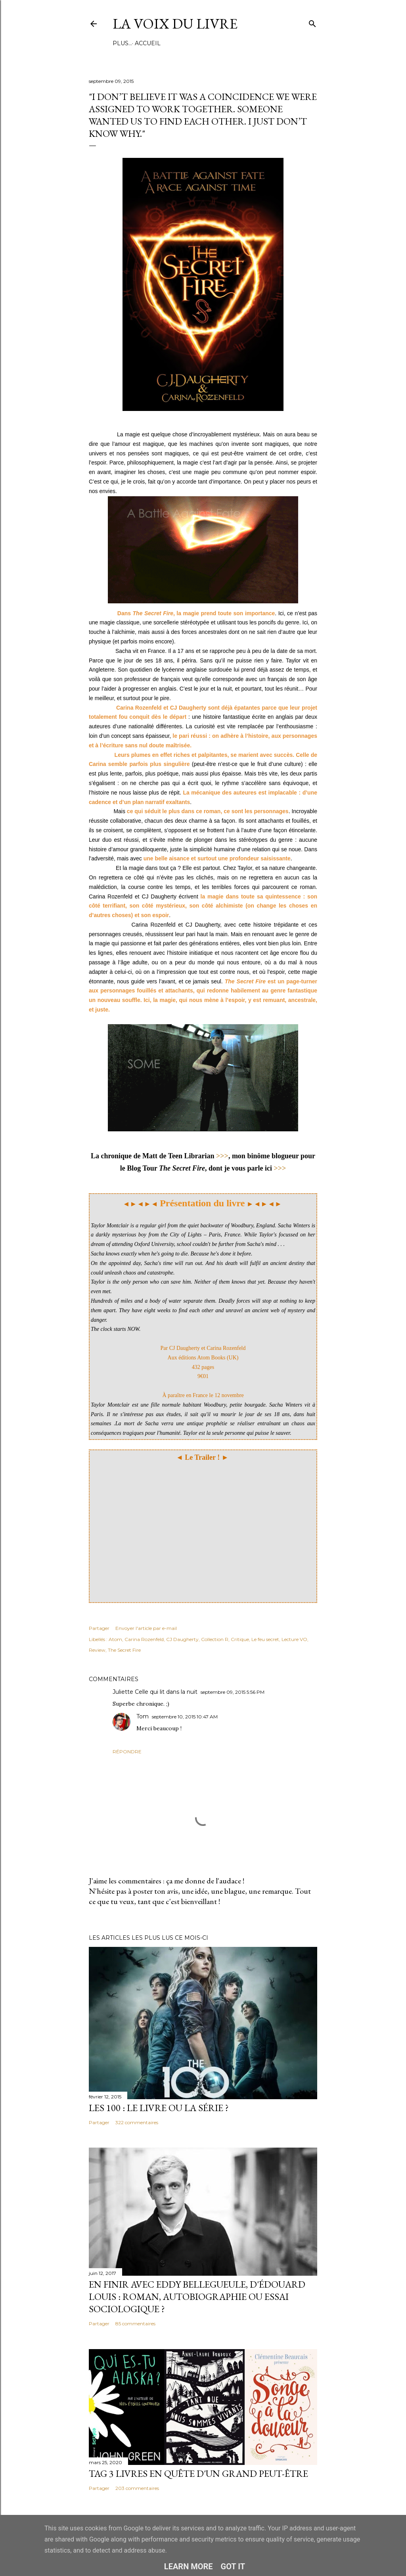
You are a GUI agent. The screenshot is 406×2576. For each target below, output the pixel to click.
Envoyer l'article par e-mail (146, 1628)
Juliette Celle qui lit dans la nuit (155, 1691)
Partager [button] (99, 1628)
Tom (142, 1716)
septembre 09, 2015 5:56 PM (232, 1692)
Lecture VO (294, 1639)
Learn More (188, 2566)
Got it (233, 2566)
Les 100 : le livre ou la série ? (159, 2108)
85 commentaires (135, 2323)
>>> (222, 1156)
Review (97, 1650)
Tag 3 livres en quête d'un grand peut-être (198, 2473)
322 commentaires (136, 2122)
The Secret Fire (124, 1650)
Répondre (127, 1751)
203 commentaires (137, 2488)
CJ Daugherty (182, 1639)
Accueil (128, 43)
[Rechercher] (312, 22)
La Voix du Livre (175, 23)
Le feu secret (265, 1639)
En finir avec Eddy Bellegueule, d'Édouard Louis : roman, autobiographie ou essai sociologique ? (197, 2296)
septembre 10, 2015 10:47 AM (185, 1717)
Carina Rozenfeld (144, 1639)
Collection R (214, 1639)
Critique (240, 1639)
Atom (115, 1639)
